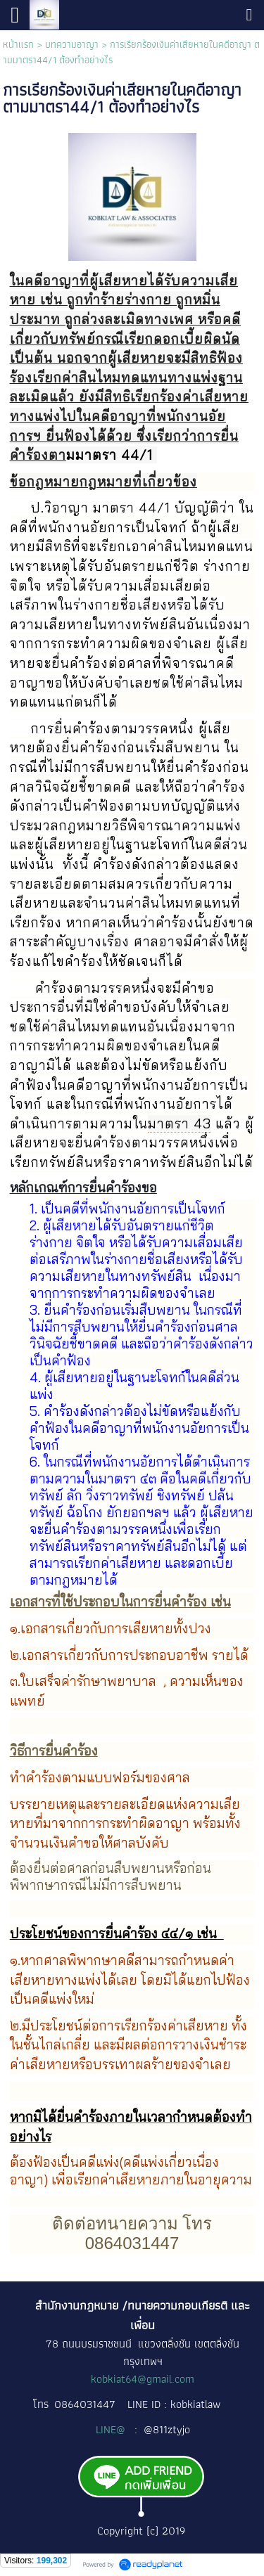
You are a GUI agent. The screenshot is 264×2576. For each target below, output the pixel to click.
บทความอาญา (72, 44)
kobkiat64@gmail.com (142, 2379)
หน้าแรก (18, 44)
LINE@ (112, 2429)
